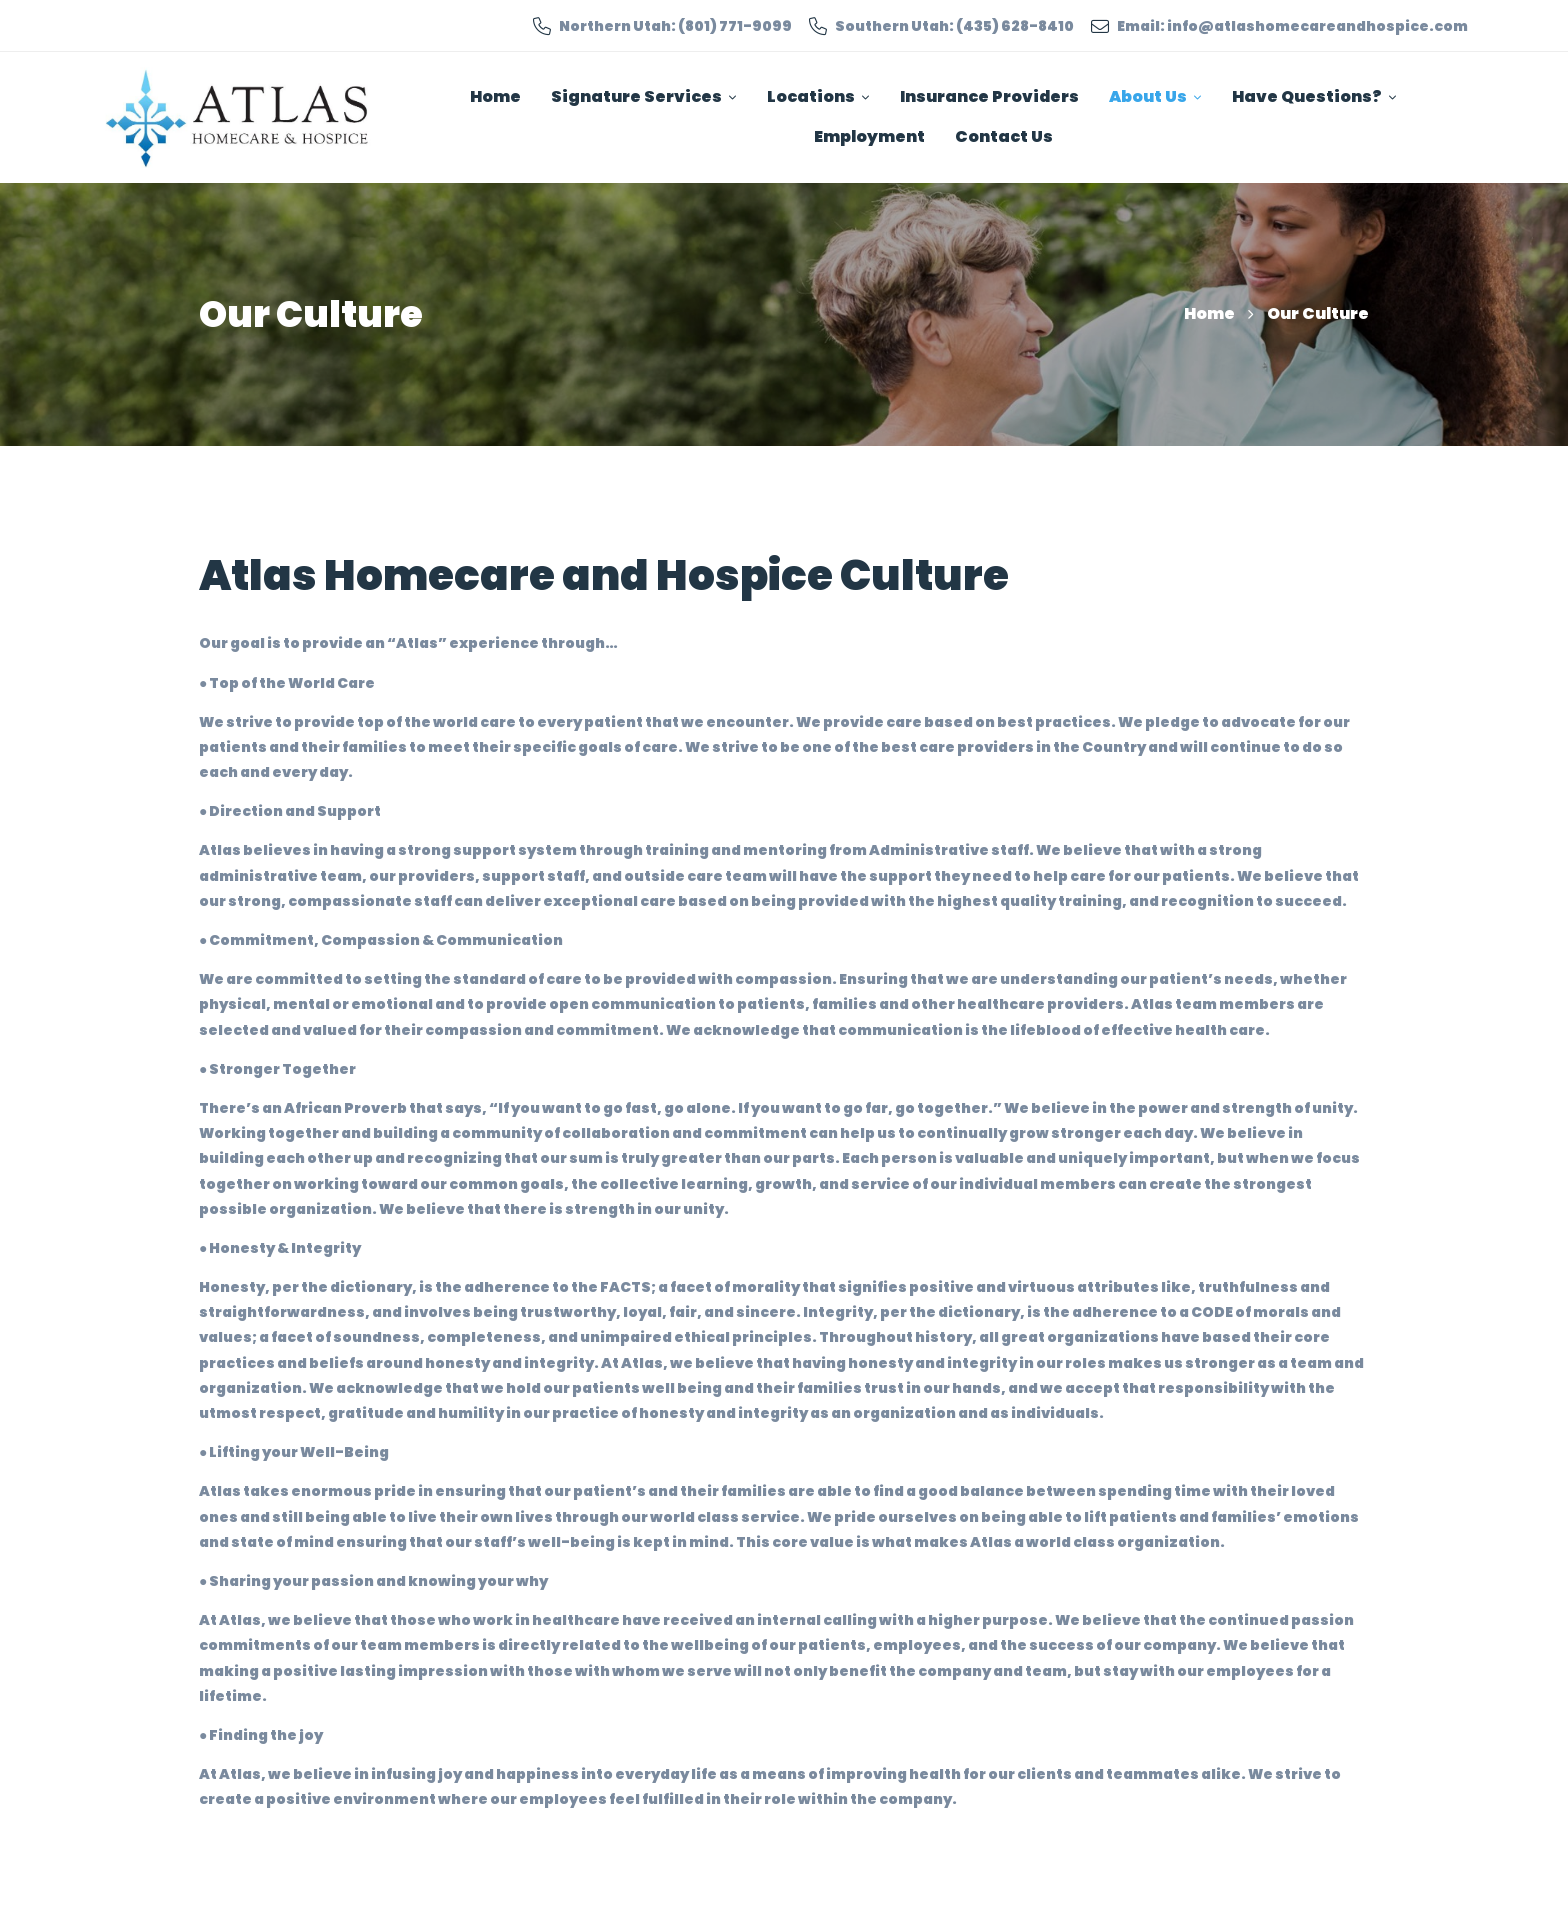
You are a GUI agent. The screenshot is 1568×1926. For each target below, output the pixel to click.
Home (1209, 313)
